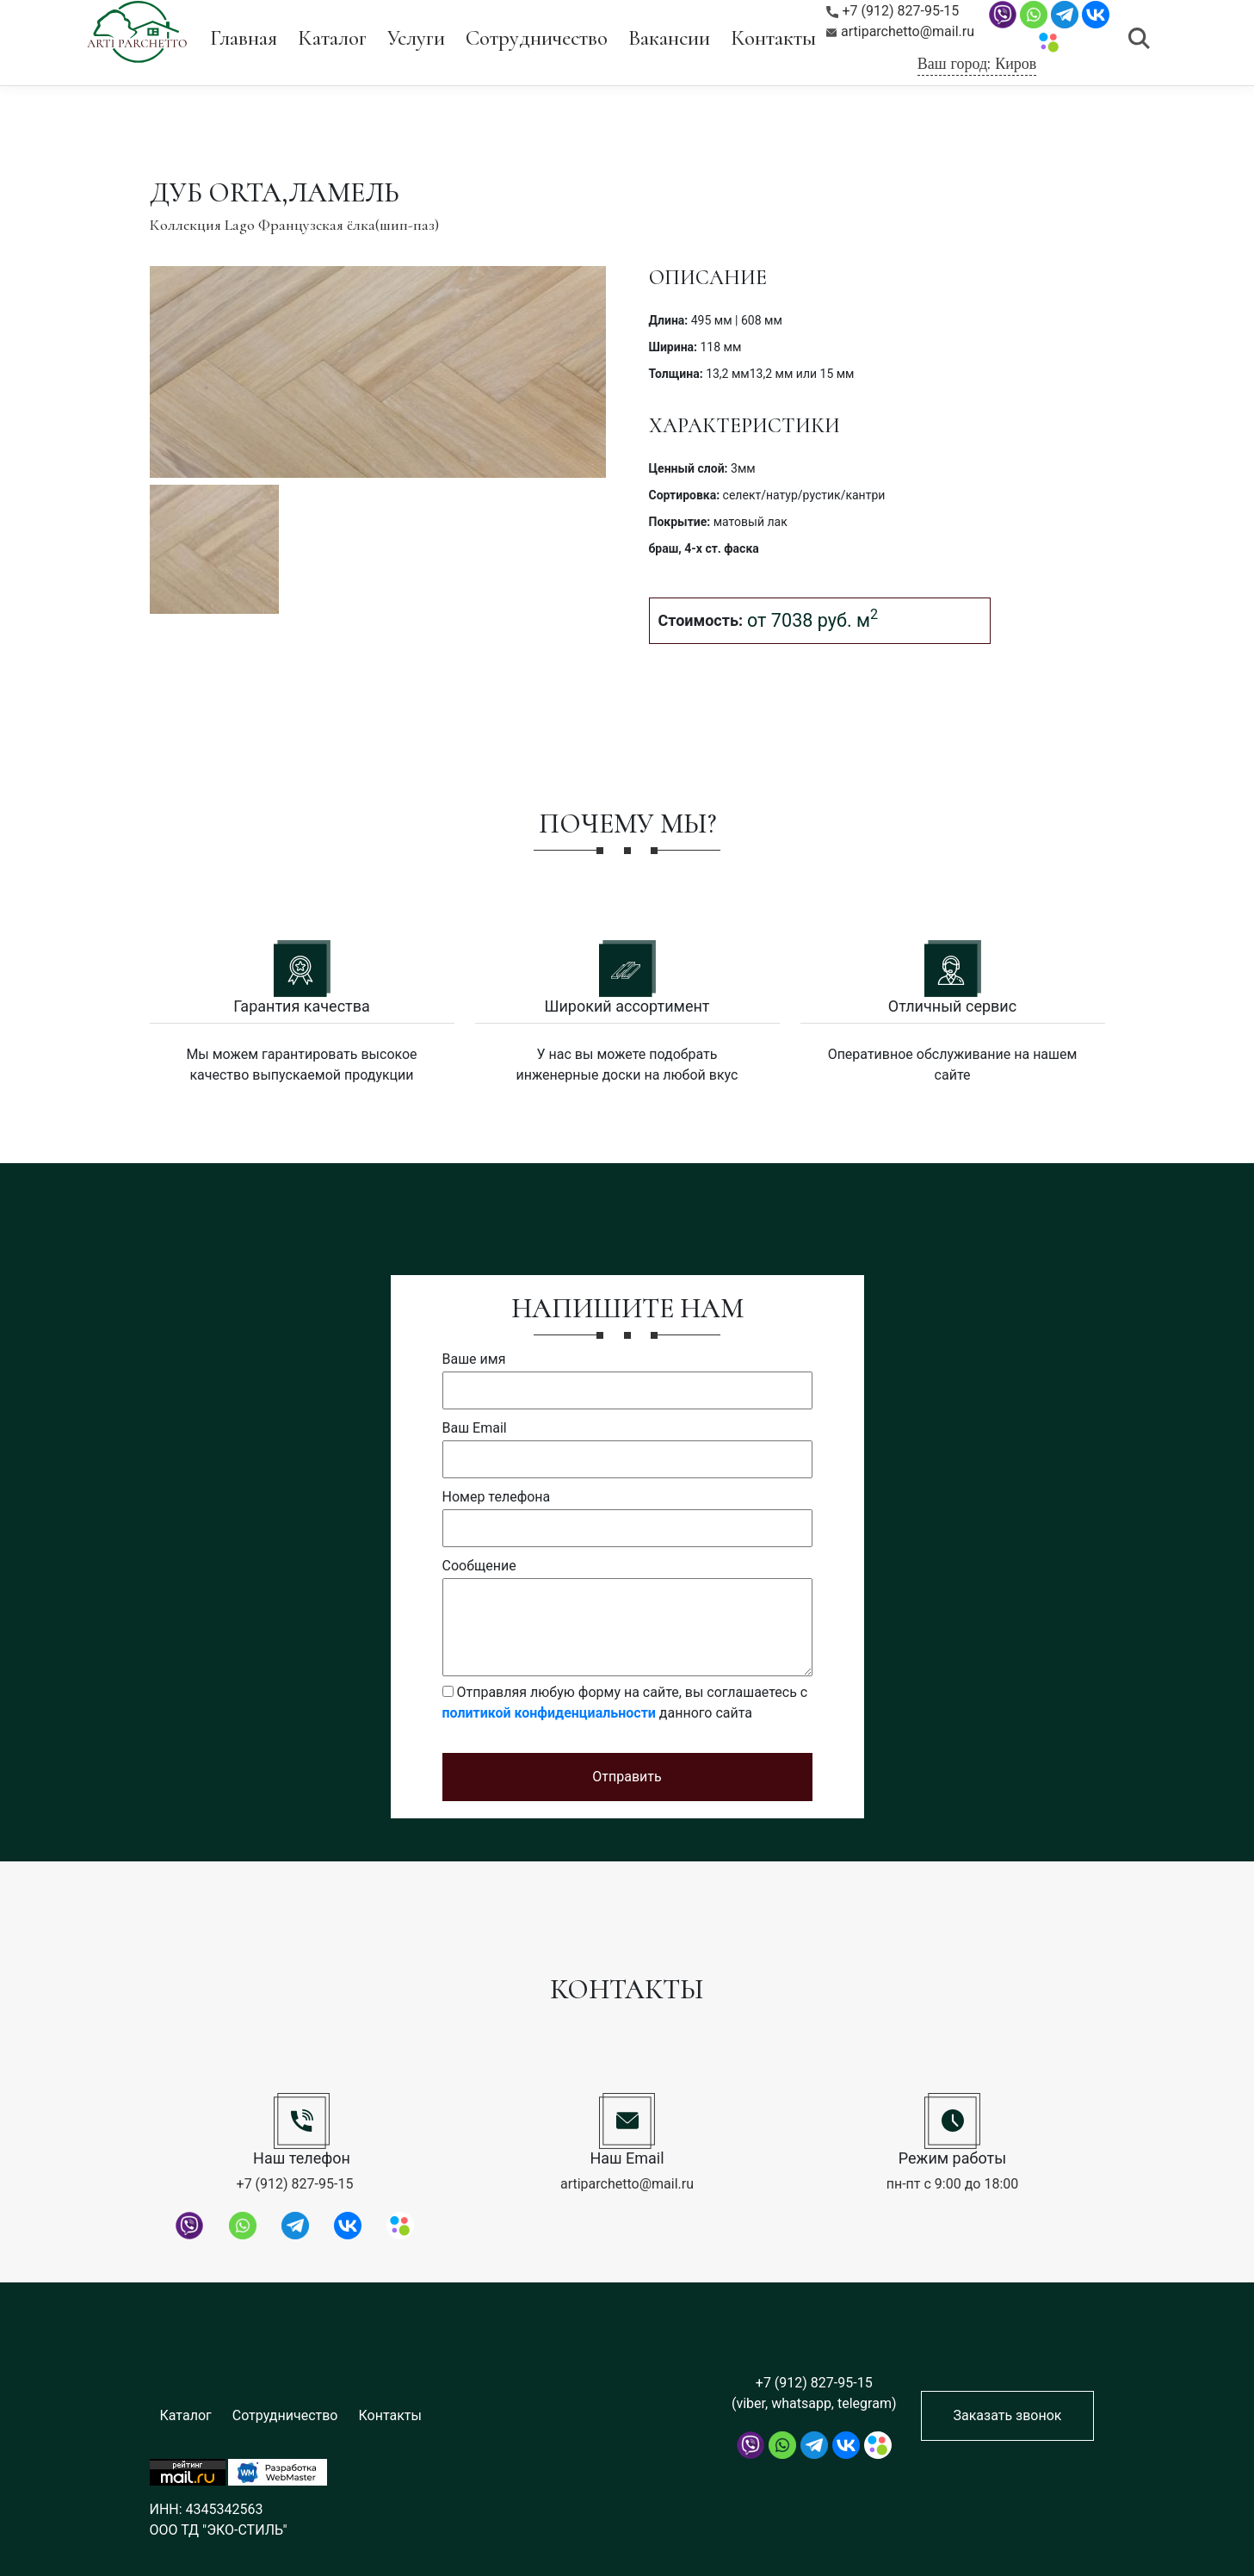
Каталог (332, 38)
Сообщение (479, 1565)
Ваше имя (474, 1359)
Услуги (416, 38)
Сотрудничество (537, 38)
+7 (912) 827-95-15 (893, 11)
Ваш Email (474, 1428)
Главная (243, 38)
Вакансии (669, 38)
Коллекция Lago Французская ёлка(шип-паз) (294, 224)
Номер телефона (496, 1497)
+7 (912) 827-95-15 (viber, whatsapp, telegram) (814, 2393)
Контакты (773, 38)
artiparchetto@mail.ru (900, 32)
